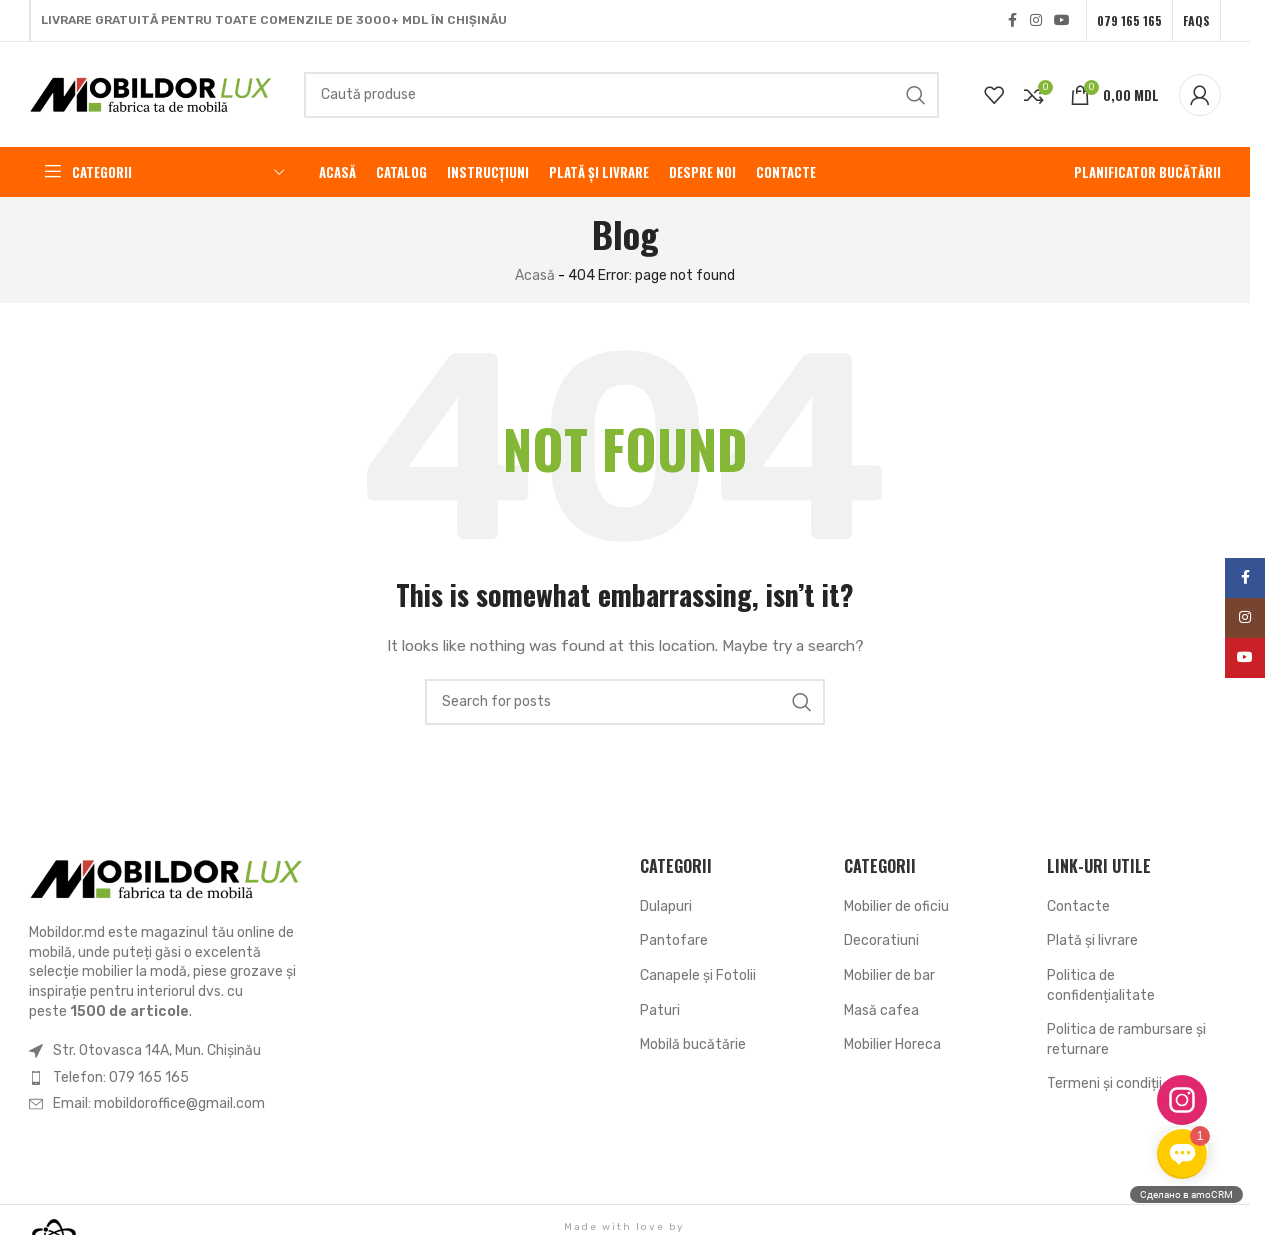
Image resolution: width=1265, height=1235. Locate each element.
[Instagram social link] (1036, 21)
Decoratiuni (881, 940)
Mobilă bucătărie (693, 1044)
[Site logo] (151, 93)
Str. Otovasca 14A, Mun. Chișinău (157, 1050)
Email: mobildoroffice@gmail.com (159, 1103)
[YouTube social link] (1062, 21)
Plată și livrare (1092, 940)
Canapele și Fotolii (698, 975)
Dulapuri (666, 906)
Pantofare (674, 940)
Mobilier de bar (889, 975)
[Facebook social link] (1012, 21)
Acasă (535, 275)
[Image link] (167, 878)
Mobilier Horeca (892, 1044)
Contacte (1078, 906)
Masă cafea (881, 1010)
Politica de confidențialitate (1101, 985)
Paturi (660, 1010)
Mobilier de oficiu (896, 906)
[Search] (621, 95)
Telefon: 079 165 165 (121, 1077)
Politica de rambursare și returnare (1126, 1039)
